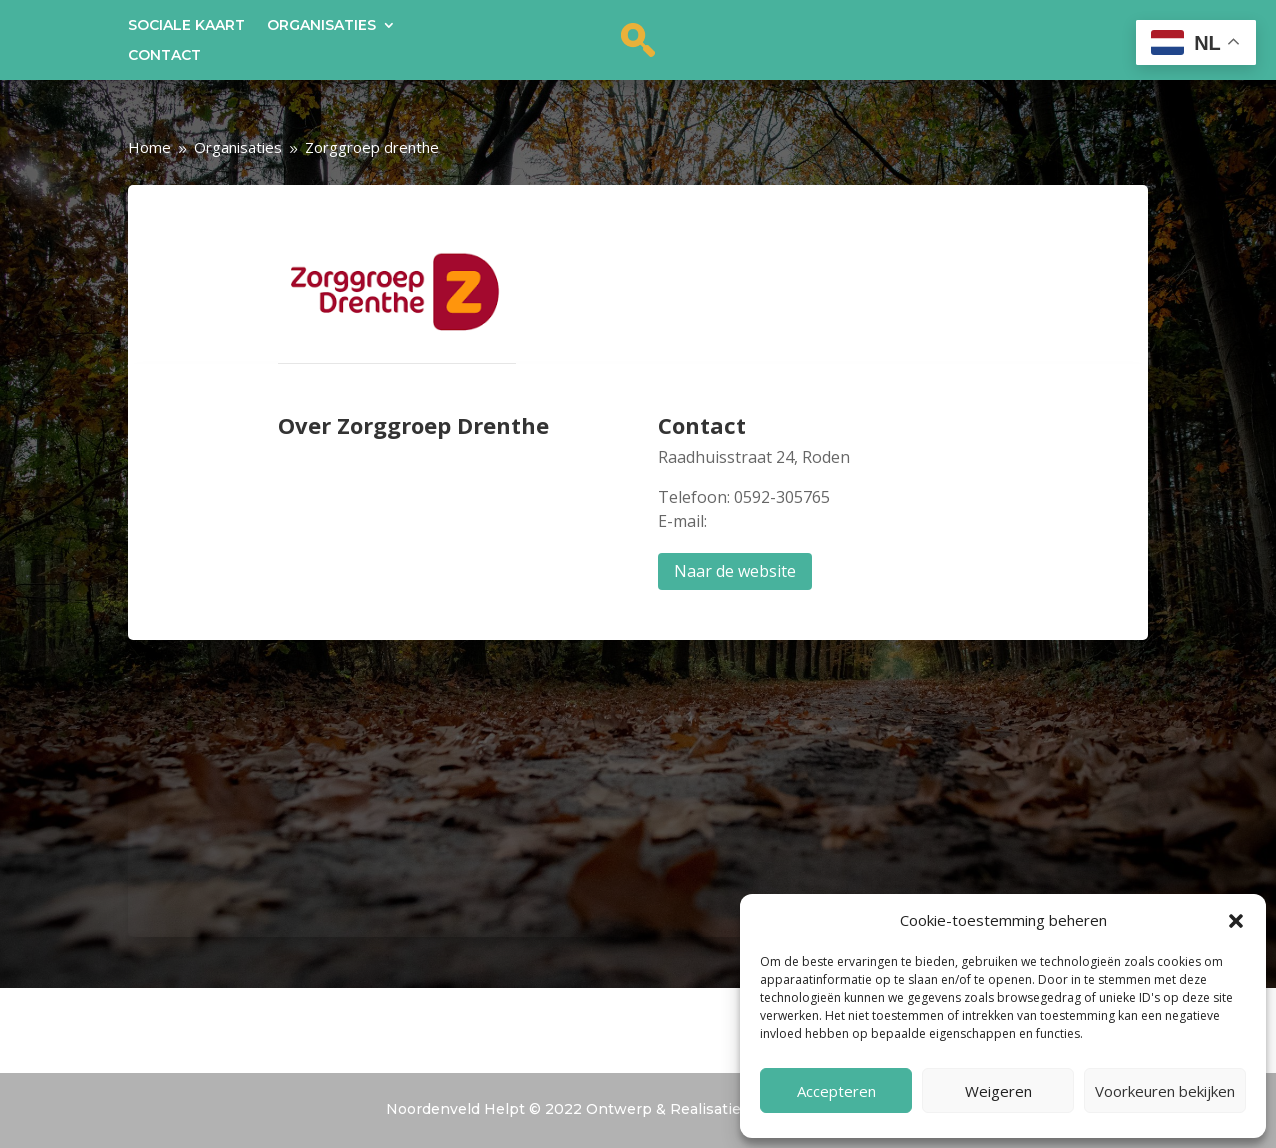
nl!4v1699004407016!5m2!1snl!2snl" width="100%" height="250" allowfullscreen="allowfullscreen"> (638, 805)
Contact (164, 56)
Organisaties (321, 26)
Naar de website (735, 571)
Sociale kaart (186, 26)
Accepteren (836, 1091)
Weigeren (998, 1091)
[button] (1236, 921)
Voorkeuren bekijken (1165, 1091)
